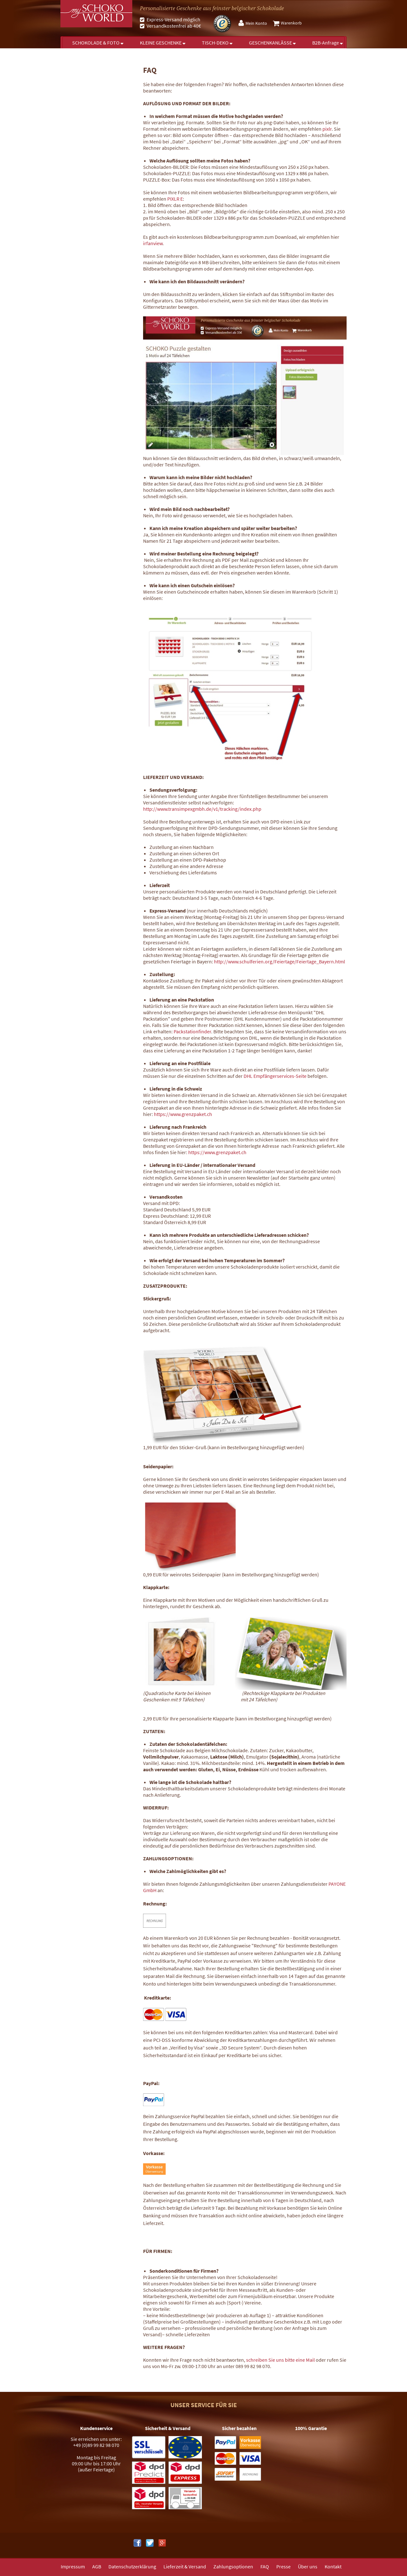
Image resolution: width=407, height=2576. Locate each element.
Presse (283, 2566)
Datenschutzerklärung (132, 2566)
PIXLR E (175, 199)
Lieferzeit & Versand (184, 2566)
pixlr (327, 129)
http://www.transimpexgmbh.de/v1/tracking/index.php (202, 809)
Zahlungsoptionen (233, 2566)
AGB (96, 2566)
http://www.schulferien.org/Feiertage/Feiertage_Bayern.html (279, 961)
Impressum (73, 2566)
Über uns (307, 2566)
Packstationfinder (192, 1031)
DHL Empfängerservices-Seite (275, 1076)
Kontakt (333, 2566)
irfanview (152, 243)
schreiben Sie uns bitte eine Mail (280, 2360)
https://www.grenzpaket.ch (183, 1114)
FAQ (264, 2566)
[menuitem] (254, 23)
